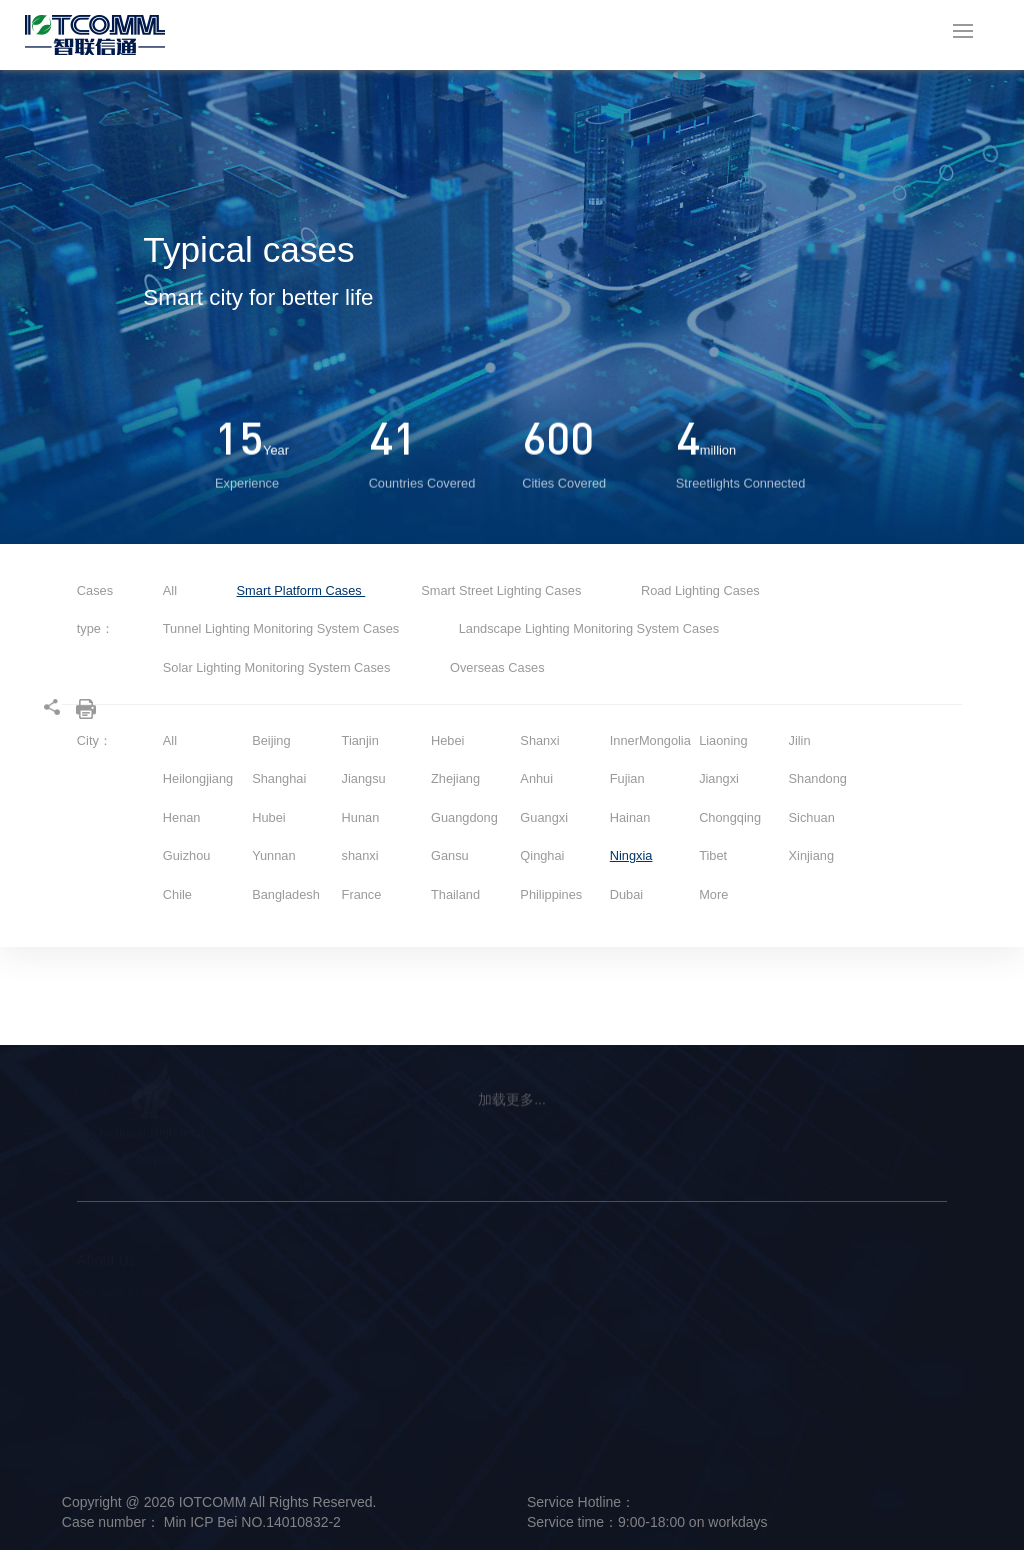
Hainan (630, 817)
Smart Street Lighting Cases (503, 590)
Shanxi (539, 740)
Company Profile (118, 1292)
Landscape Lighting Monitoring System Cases (589, 628)
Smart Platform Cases (301, 590)
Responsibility (111, 1394)
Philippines (551, 894)
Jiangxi (719, 778)
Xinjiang (812, 855)
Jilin (800, 740)
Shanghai (279, 778)
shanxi (360, 855)
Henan (182, 817)
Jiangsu (364, 778)
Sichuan (812, 817)
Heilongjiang (198, 778)
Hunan (361, 817)
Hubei (268, 817)
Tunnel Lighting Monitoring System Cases (283, 628)
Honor (92, 1420)
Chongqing (730, 817)
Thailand (455, 894)
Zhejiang (455, 778)
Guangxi (544, 817)
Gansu (450, 855)
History (94, 1369)
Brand (92, 1318)
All (170, 590)
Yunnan (273, 855)
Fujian (627, 778)
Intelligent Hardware (253, 1318)
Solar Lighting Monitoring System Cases (278, 667)
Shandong (818, 778)
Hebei (447, 740)
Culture (95, 1343)
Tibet (713, 855)
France (362, 894)
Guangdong (464, 817)
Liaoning (723, 740)
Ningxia (631, 855)
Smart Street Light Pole (261, 1292)
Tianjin (360, 740)
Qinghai (542, 855)
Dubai (626, 894)
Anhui (536, 778)
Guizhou (187, 855)
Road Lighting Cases (700, 590)
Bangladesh (286, 894)
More (713, 894)
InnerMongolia (650, 740)
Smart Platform (240, 1343)
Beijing (271, 740)
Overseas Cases (497, 667)
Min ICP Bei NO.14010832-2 (250, 1522)
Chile (177, 894)
